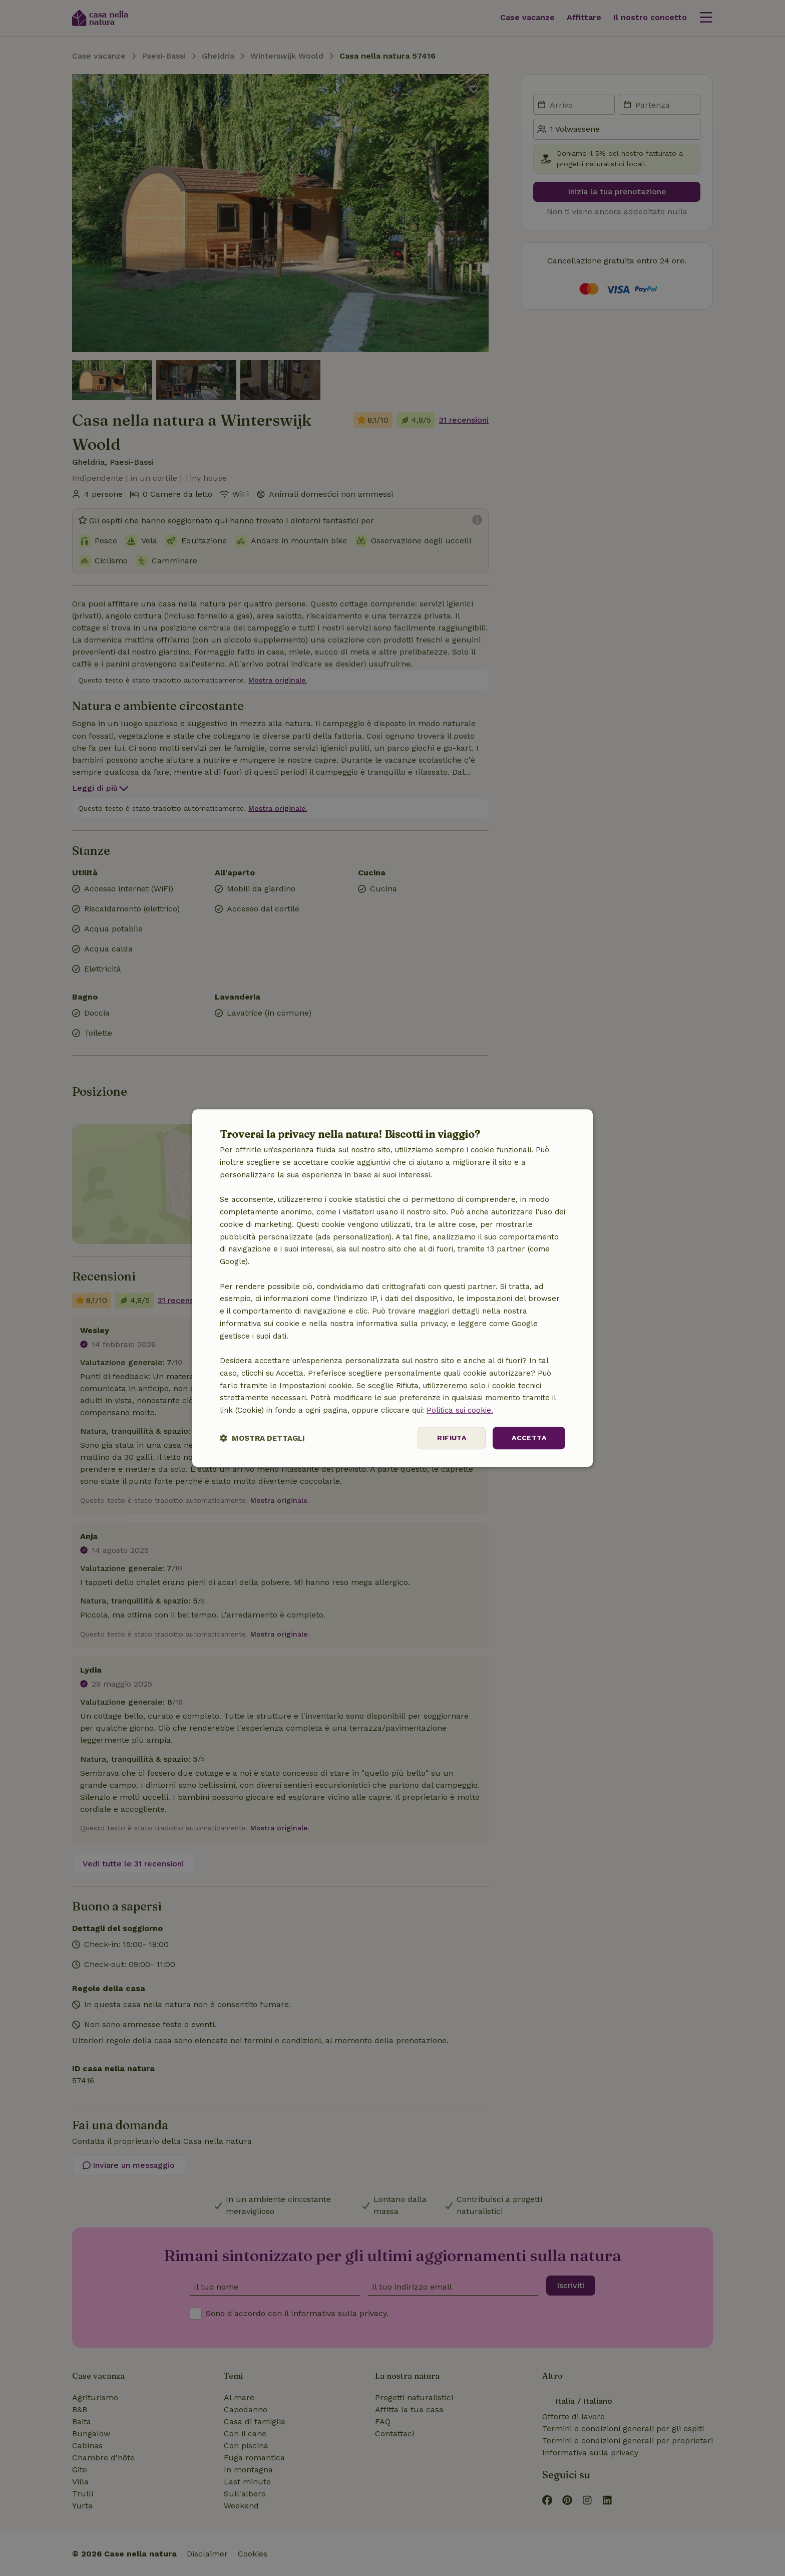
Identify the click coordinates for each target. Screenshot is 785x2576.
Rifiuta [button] (451, 1438)
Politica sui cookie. (460, 1410)
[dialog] (392, 1288)
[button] (262, 1438)
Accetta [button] (529, 1438)
